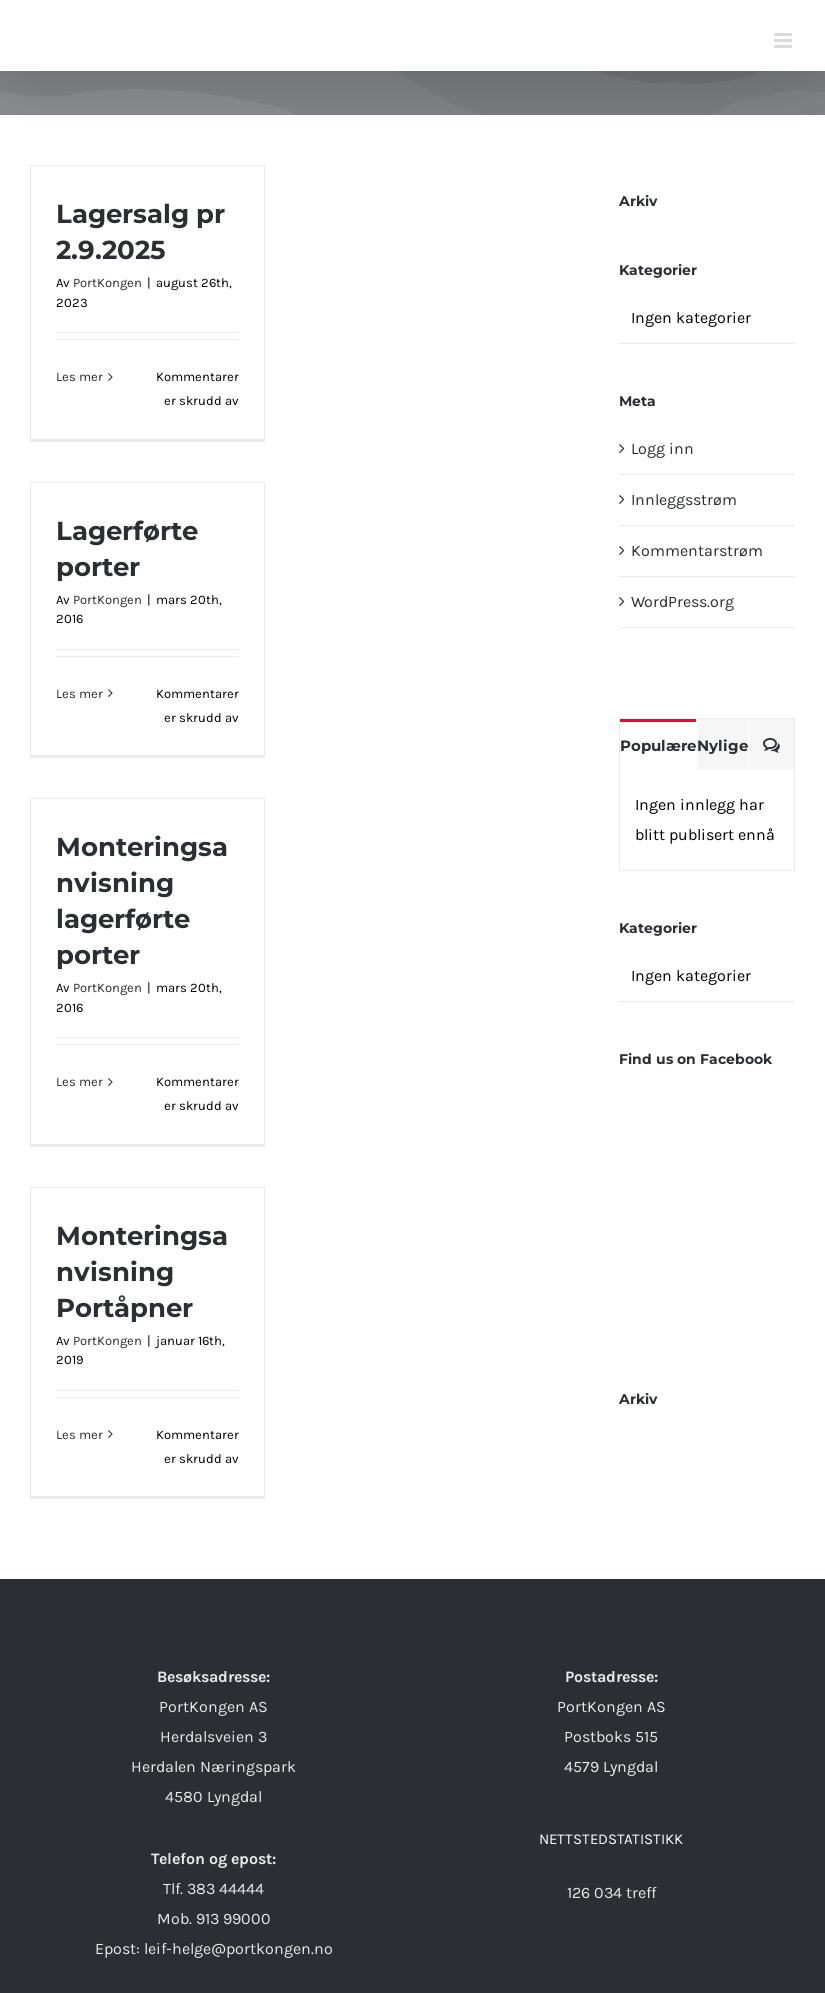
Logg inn (662, 448)
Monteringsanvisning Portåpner (142, 1272)
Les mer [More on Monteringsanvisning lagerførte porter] (79, 1081)
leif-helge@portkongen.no (238, 1948)
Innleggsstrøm (684, 499)
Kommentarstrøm (697, 550)
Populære (658, 745)
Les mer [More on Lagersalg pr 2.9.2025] (79, 376)
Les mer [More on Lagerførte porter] (79, 693)
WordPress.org (682, 601)
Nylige (722, 745)
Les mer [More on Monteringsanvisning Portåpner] (79, 1434)
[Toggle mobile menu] (784, 40)
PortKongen (107, 282)
